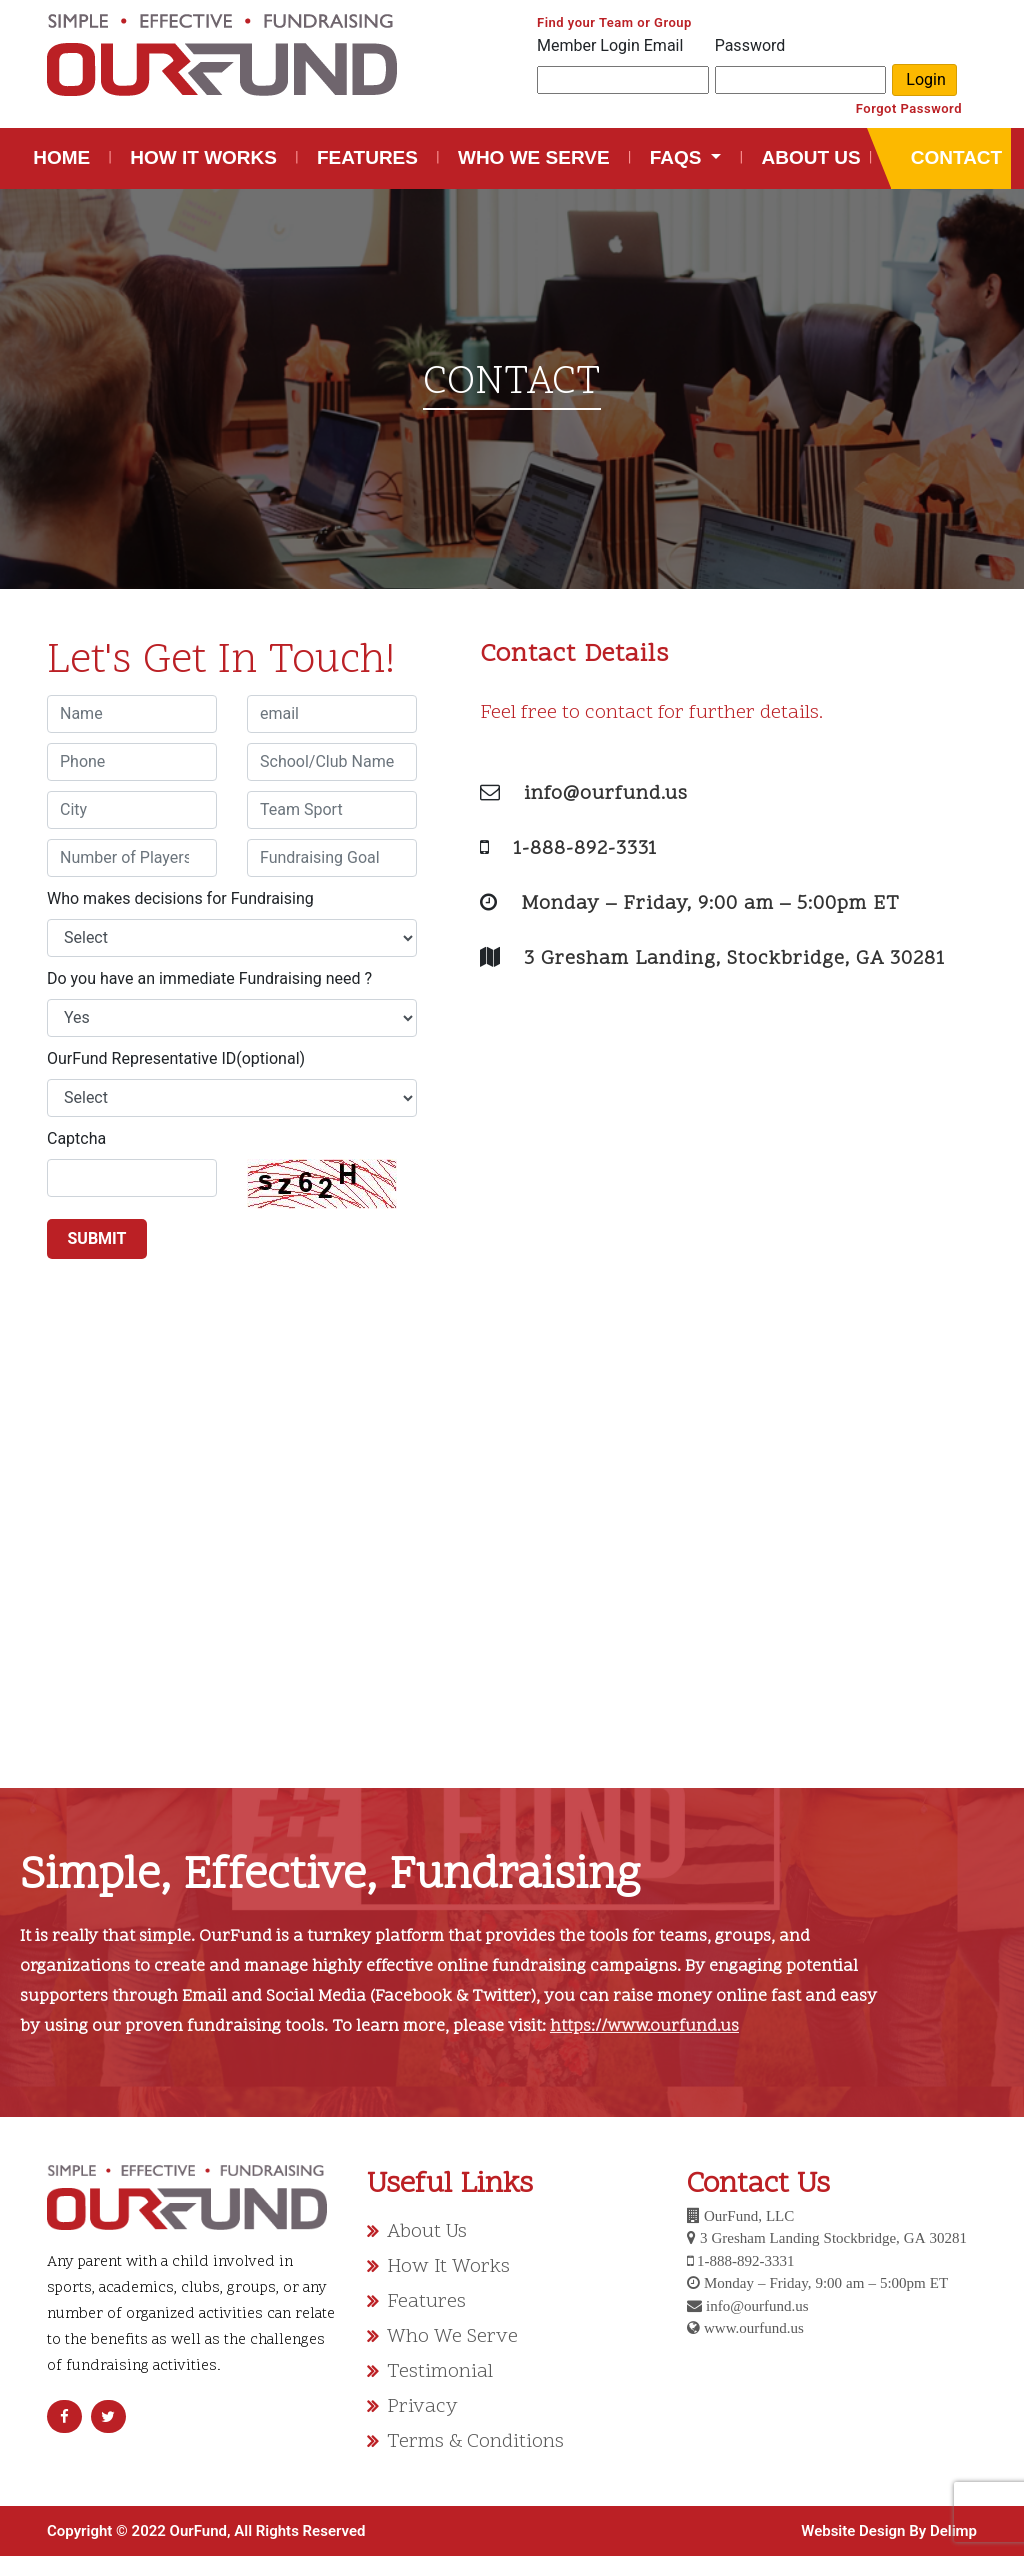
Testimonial (440, 2372)
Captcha (76, 1138)
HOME (65, 155)
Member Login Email (610, 45)
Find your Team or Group (614, 22)
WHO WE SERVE (534, 157)
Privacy (422, 2407)
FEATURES (367, 157)
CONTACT (955, 157)
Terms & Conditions (475, 2442)
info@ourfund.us (606, 794)
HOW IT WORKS (203, 157)
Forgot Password (909, 108)
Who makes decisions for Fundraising (180, 898)
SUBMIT (97, 1238)
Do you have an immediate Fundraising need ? (209, 978)
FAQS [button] (678, 157)
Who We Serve (452, 2337)
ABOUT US (810, 157)
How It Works (448, 2267)
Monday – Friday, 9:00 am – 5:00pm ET (710, 904)
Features (426, 2302)
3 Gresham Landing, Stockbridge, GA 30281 (734, 959)
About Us (427, 2232)
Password (750, 45)
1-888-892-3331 (585, 849)
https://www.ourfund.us (644, 2027)
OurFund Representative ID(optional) (176, 1058)
